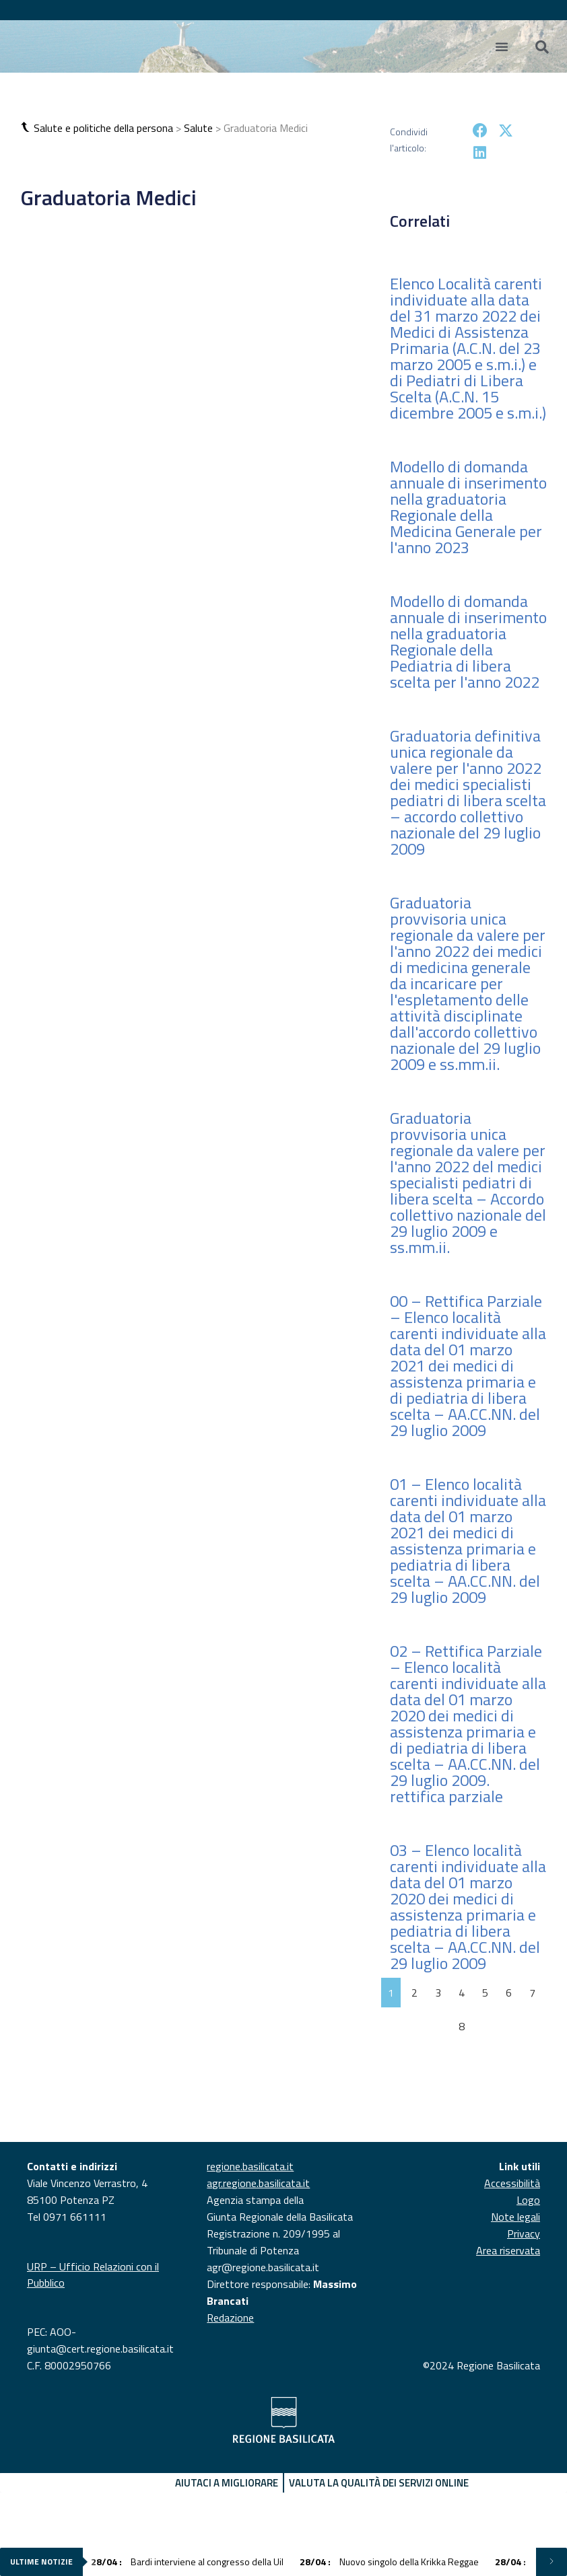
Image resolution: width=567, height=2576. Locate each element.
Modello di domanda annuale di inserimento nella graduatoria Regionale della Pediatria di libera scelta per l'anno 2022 (468, 641)
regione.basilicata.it (250, 2166)
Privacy (523, 2233)
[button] (27, 127)
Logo (528, 2200)
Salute (198, 128)
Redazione (230, 2318)
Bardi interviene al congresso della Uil (187, 2561)
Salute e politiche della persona (103, 128)
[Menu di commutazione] (501, 46)
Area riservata (508, 2250)
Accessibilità (512, 2183)
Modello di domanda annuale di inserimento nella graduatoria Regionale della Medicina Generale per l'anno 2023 (468, 506)
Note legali (515, 2217)
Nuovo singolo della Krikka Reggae (389, 2561)
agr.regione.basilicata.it (258, 2183)
